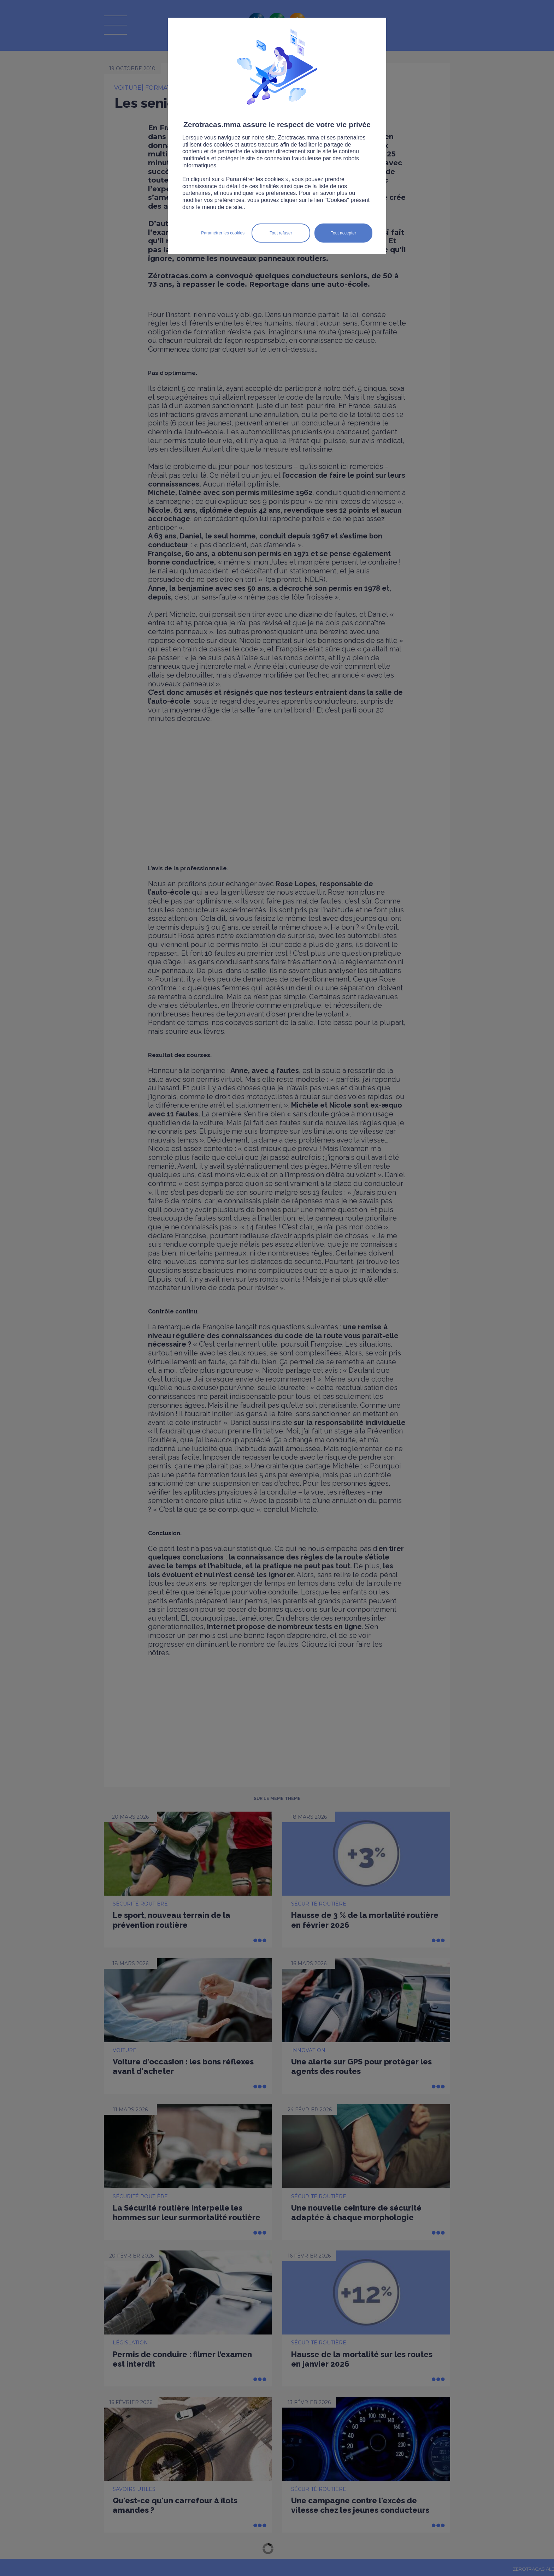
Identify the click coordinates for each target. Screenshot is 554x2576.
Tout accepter (343, 233)
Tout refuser (281, 233)
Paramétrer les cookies (222, 233)
